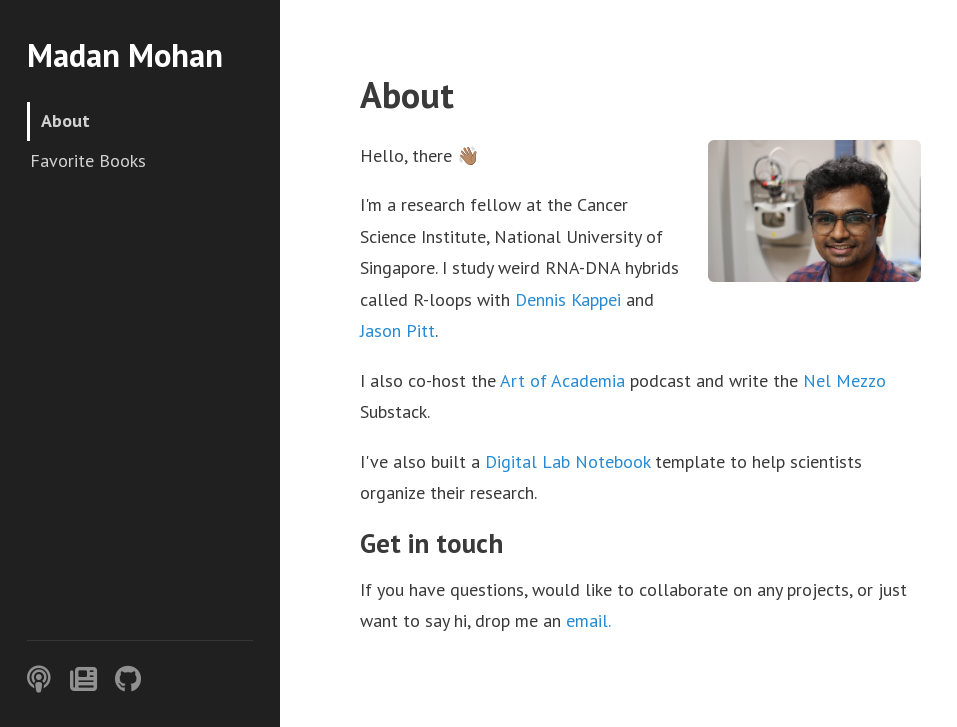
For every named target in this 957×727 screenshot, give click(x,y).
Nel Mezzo (844, 380)
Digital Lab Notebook (567, 461)
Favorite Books (88, 160)
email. (588, 620)
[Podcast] (39, 679)
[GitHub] (128, 679)
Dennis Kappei (568, 299)
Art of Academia (562, 380)
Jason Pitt (397, 330)
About (65, 120)
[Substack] (83, 679)
